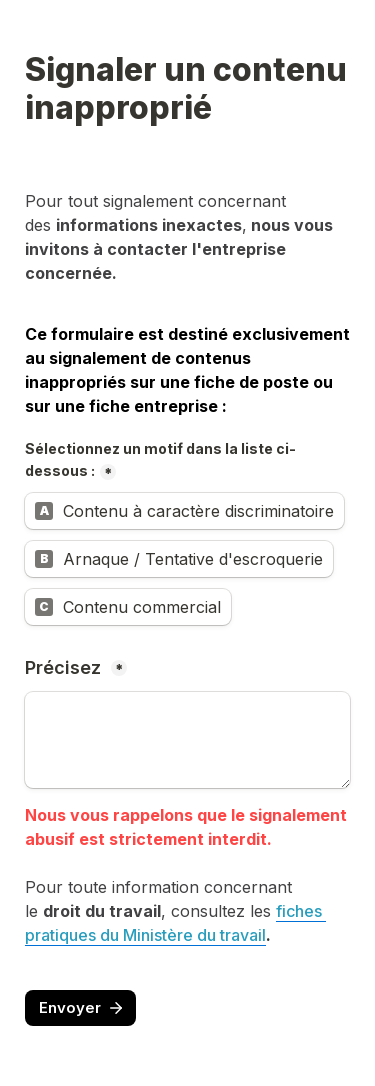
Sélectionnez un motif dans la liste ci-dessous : (160, 460)
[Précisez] (187, 740)
